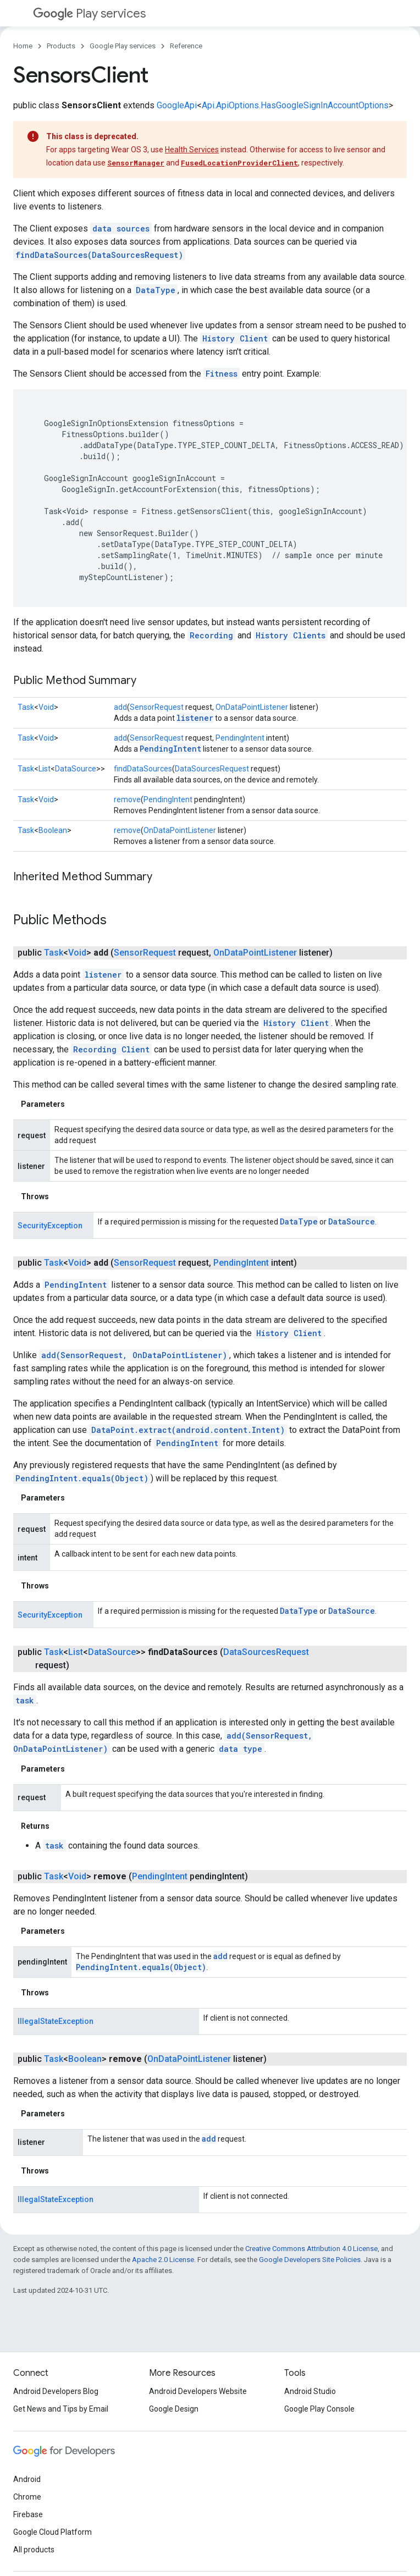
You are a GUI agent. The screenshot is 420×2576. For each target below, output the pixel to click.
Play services (89, 13)
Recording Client (111, 1049)
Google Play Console (319, 2408)
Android (27, 2479)
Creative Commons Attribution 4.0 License (311, 2248)
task (24, 1700)
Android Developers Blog (55, 2391)
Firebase (28, 2514)
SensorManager (135, 162)
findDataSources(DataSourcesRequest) (99, 255)
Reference (186, 46)
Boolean (52, 830)
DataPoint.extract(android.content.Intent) (188, 1430)
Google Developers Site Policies (310, 2259)
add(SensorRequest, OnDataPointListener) (134, 1355)
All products (33, 2549)
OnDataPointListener (251, 707)
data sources (121, 228)
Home (22, 46)
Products (61, 46)
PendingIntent (239, 737)
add (120, 707)
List (44, 768)
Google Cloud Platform (52, 2532)
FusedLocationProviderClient (239, 162)
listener (194, 718)
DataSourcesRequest (212, 768)
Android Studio (310, 2391)
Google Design (173, 2408)
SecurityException (50, 1225)
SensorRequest (157, 707)
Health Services (192, 149)
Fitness (221, 373)
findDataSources (143, 768)
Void (46, 707)
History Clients (290, 635)
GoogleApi (177, 105)
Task (26, 707)
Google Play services (123, 46)
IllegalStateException (55, 2021)
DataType (155, 290)
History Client (235, 338)
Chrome (27, 2496)
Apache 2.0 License (163, 2259)
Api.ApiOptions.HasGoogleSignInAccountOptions (295, 105)
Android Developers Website (198, 2391)
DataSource (75, 768)
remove (127, 799)
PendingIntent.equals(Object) (81, 1478)
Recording (211, 635)
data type (240, 1749)
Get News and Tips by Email (60, 2408)
